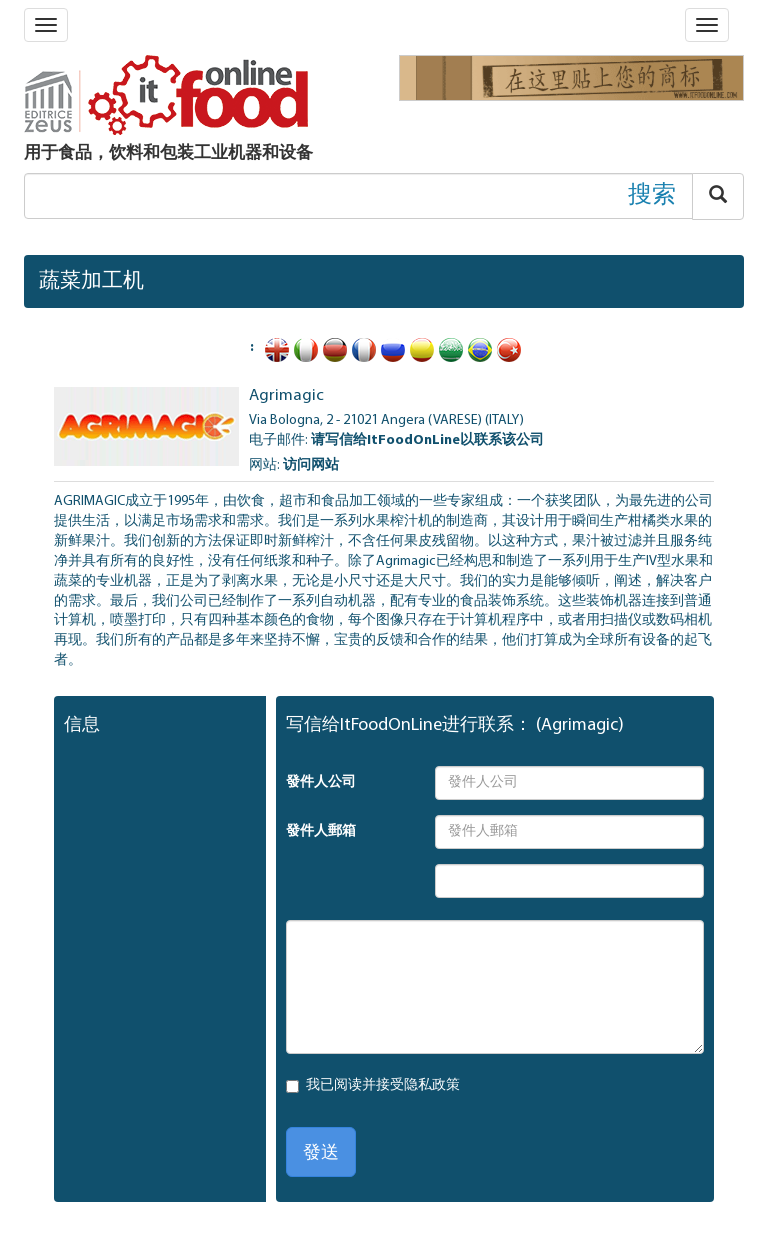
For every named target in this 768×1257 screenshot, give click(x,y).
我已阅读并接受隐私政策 (383, 1085)
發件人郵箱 (321, 831)
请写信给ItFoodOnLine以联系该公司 (427, 440)
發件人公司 (321, 782)
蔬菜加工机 (91, 281)
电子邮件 (277, 440)
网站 (263, 465)
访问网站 (311, 465)
